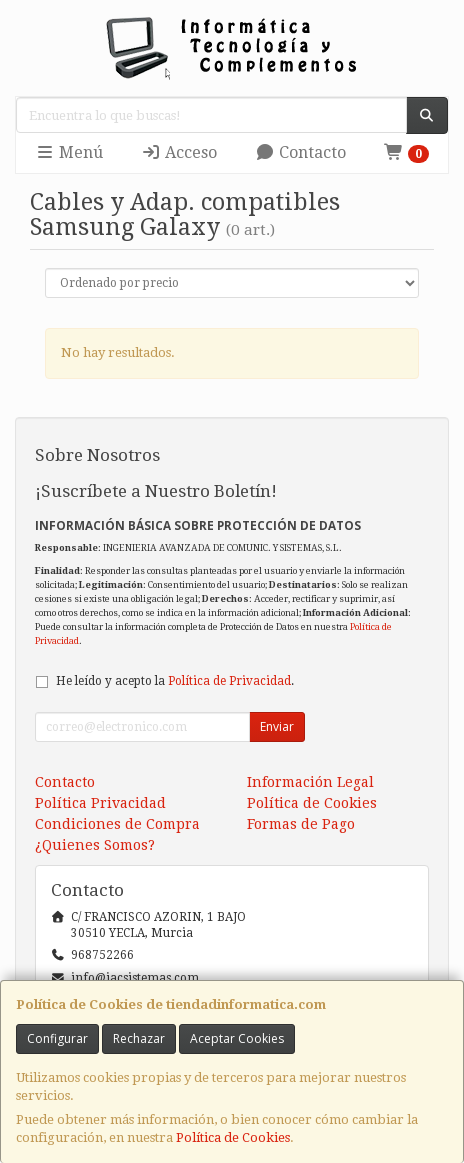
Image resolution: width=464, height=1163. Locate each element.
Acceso (179, 152)
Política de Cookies (233, 1137)
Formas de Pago (301, 824)
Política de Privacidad (229, 681)
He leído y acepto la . (175, 681)
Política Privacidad (100, 803)
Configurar (57, 1038)
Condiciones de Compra (117, 824)
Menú (69, 152)
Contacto (300, 152)
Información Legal (310, 782)
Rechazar (139, 1038)
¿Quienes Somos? (95, 845)
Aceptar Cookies (237, 1038)
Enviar (277, 726)
